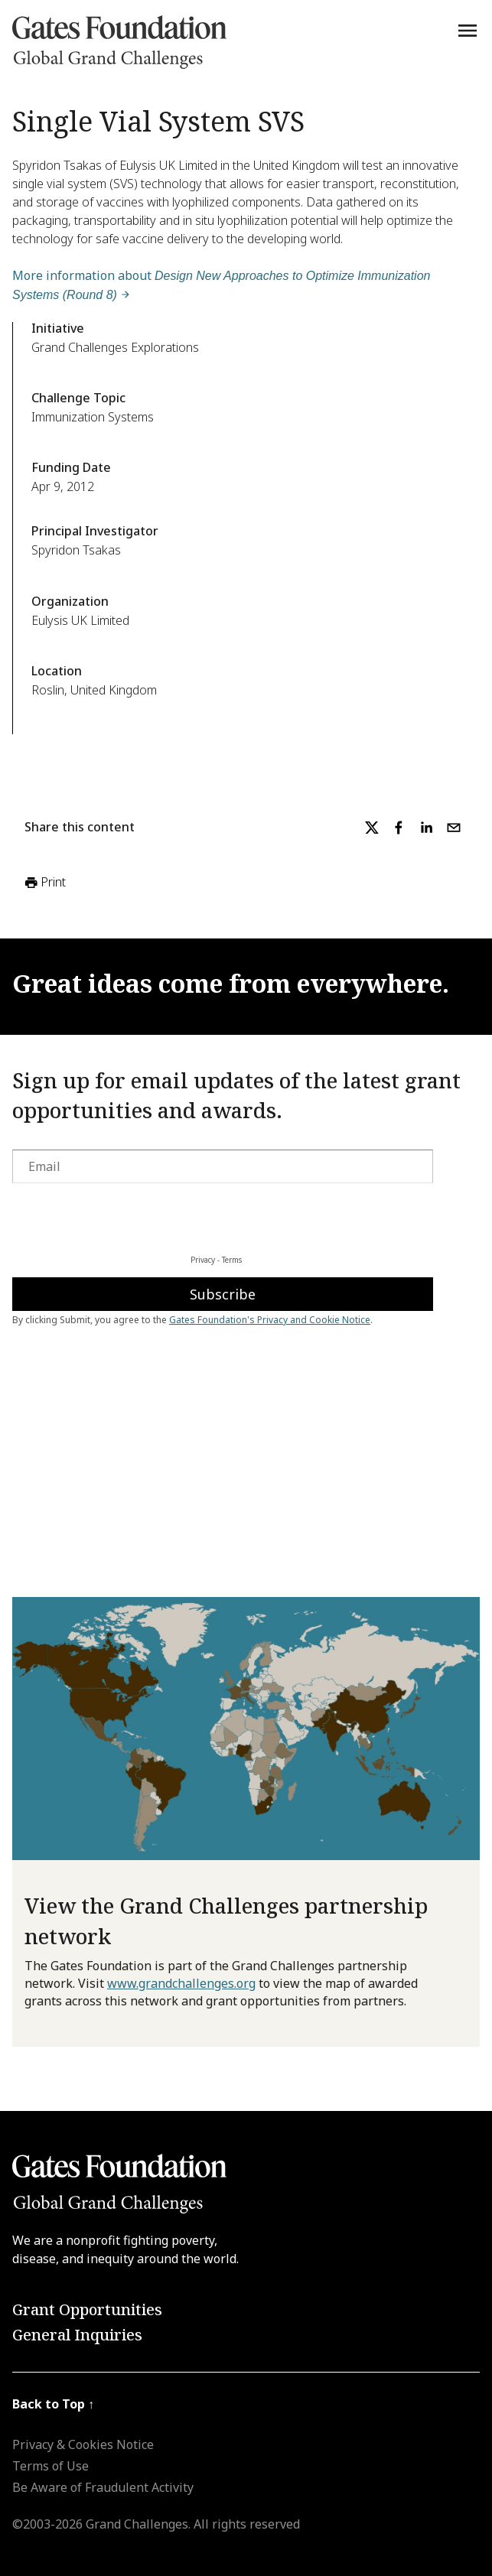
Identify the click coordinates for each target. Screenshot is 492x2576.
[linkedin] (426, 827)
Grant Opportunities (87, 2309)
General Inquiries (77, 2334)
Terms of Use (50, 2465)
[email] (454, 827)
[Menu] (467, 30)
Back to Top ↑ (53, 2403)
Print (44, 882)
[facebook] (398, 827)
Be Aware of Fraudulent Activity (103, 2487)
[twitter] (372, 827)
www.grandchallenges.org (181, 1983)
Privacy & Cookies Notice (83, 2444)
